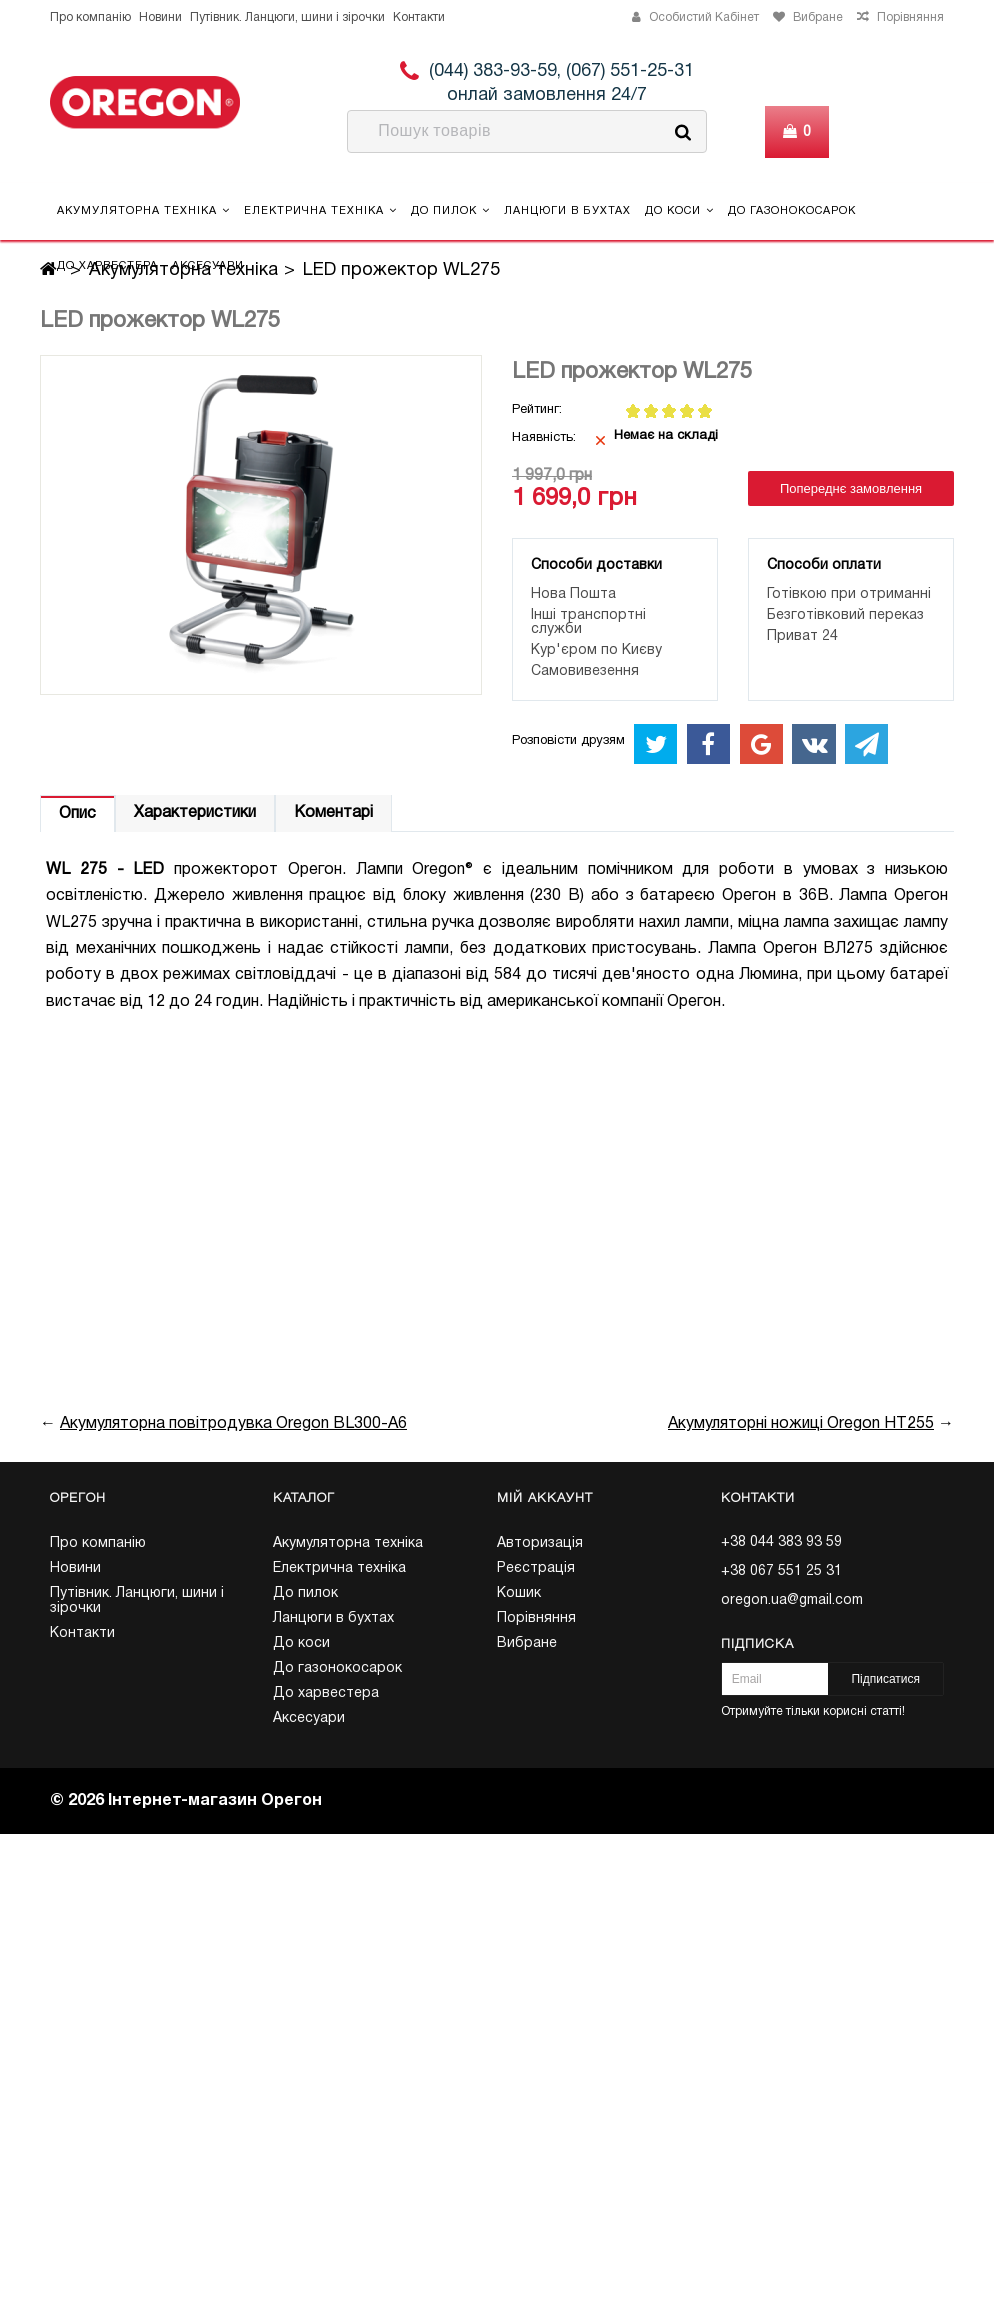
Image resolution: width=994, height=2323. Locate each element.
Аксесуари (208, 266)
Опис (77, 814)
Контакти (419, 17)
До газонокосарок (792, 211)
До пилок (450, 210)
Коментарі (333, 813)
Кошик (519, 1593)
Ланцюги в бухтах (567, 211)
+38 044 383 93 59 (781, 1542)
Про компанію (90, 17)
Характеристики (195, 813)
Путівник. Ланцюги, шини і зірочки (287, 17)
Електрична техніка (320, 210)
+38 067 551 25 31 (781, 1571)
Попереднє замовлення (851, 488)
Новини (160, 17)
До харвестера (107, 266)
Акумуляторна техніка (143, 210)
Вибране (527, 1643)
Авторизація (540, 1543)
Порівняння (536, 1618)
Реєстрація (536, 1568)
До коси (679, 210)
